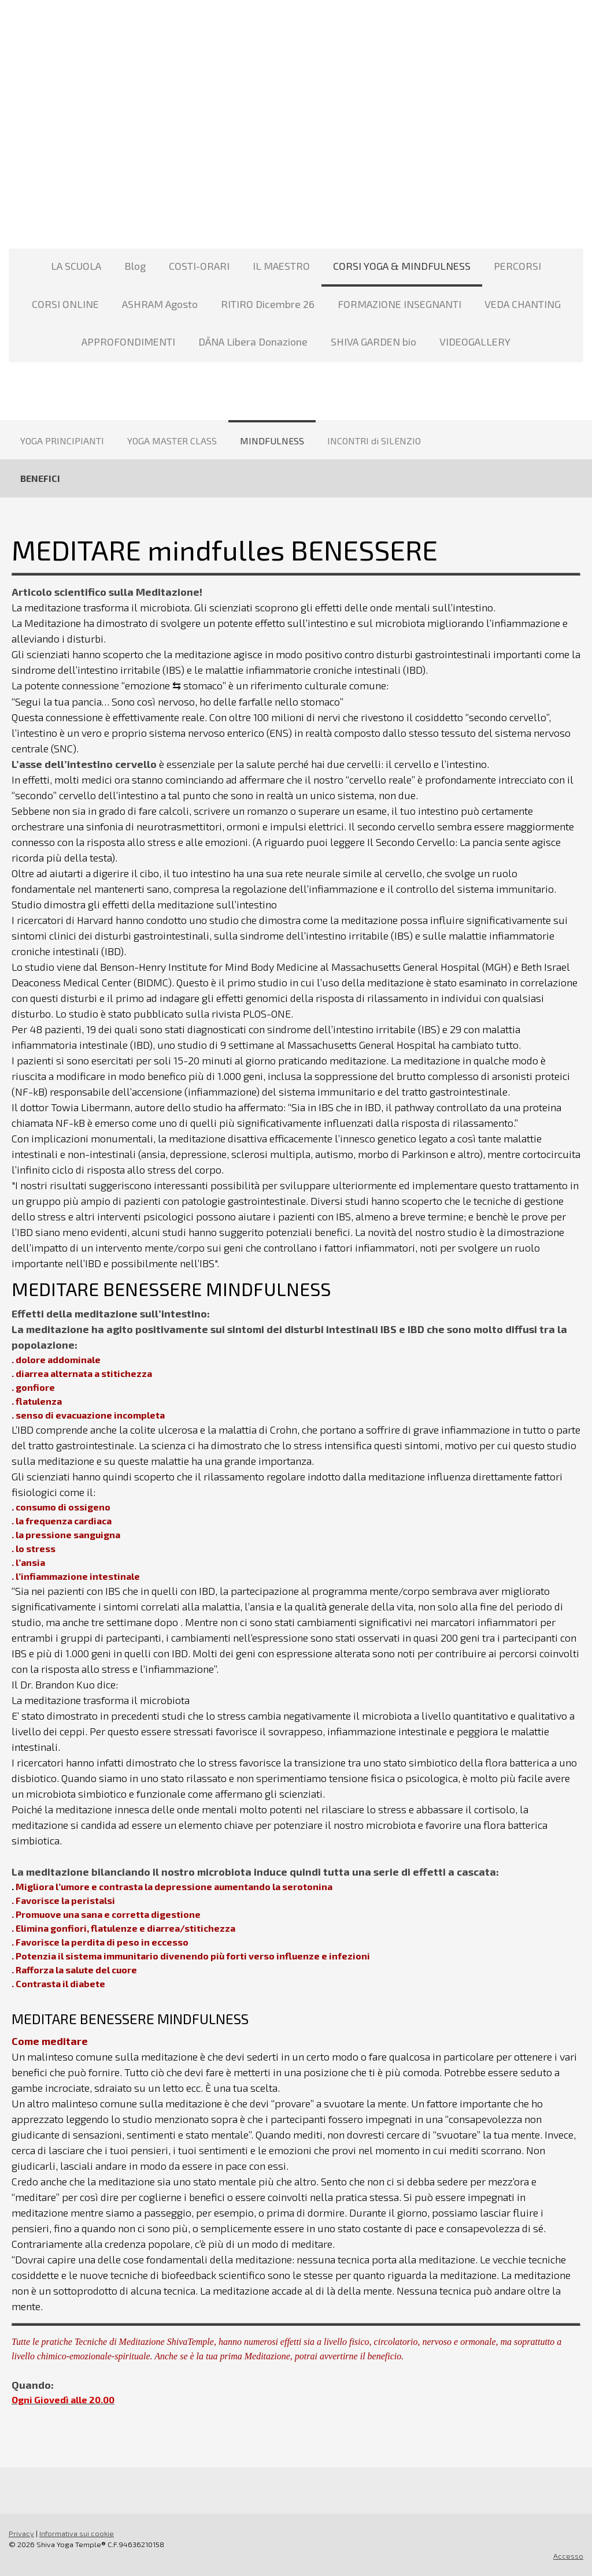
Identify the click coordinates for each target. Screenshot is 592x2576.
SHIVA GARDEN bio (373, 341)
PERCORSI (517, 265)
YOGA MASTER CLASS (172, 440)
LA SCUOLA (76, 265)
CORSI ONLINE (65, 304)
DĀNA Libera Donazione (253, 341)
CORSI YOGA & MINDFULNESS (402, 265)
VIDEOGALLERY (474, 341)
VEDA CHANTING (522, 304)
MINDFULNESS (272, 440)
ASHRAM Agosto (160, 304)
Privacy (21, 2533)
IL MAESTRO (281, 265)
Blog (135, 265)
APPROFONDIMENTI (128, 341)
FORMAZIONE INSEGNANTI (399, 304)
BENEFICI (40, 478)
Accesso (568, 2555)
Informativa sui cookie (76, 2533)
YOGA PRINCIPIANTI (62, 440)
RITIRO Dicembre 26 (267, 304)
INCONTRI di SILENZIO (374, 440)
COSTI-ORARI (199, 265)
